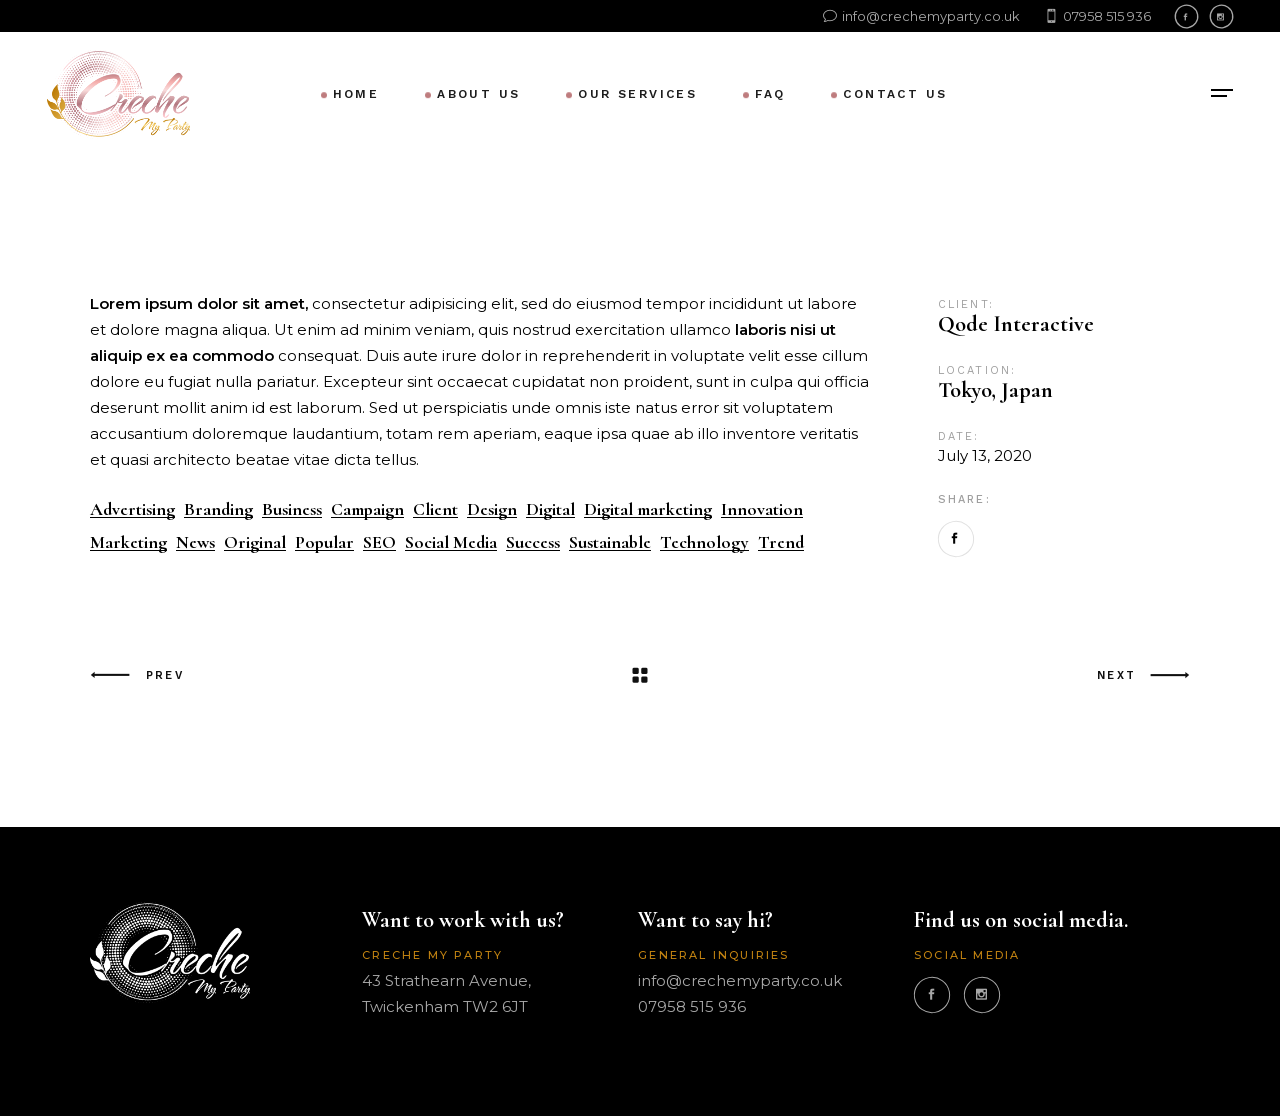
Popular (324, 542)
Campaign (367, 509)
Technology (704, 542)
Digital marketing (648, 509)
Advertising (132, 509)
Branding (218, 509)
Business (292, 509)
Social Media (451, 542)
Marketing (128, 542)
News (195, 542)
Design (492, 509)
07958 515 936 (692, 1006)
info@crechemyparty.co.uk (740, 980)
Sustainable (610, 542)
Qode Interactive (1016, 324)
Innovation (762, 509)
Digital (550, 509)
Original (255, 542)
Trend (781, 542)
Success (533, 542)
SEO (379, 542)
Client (435, 509)
